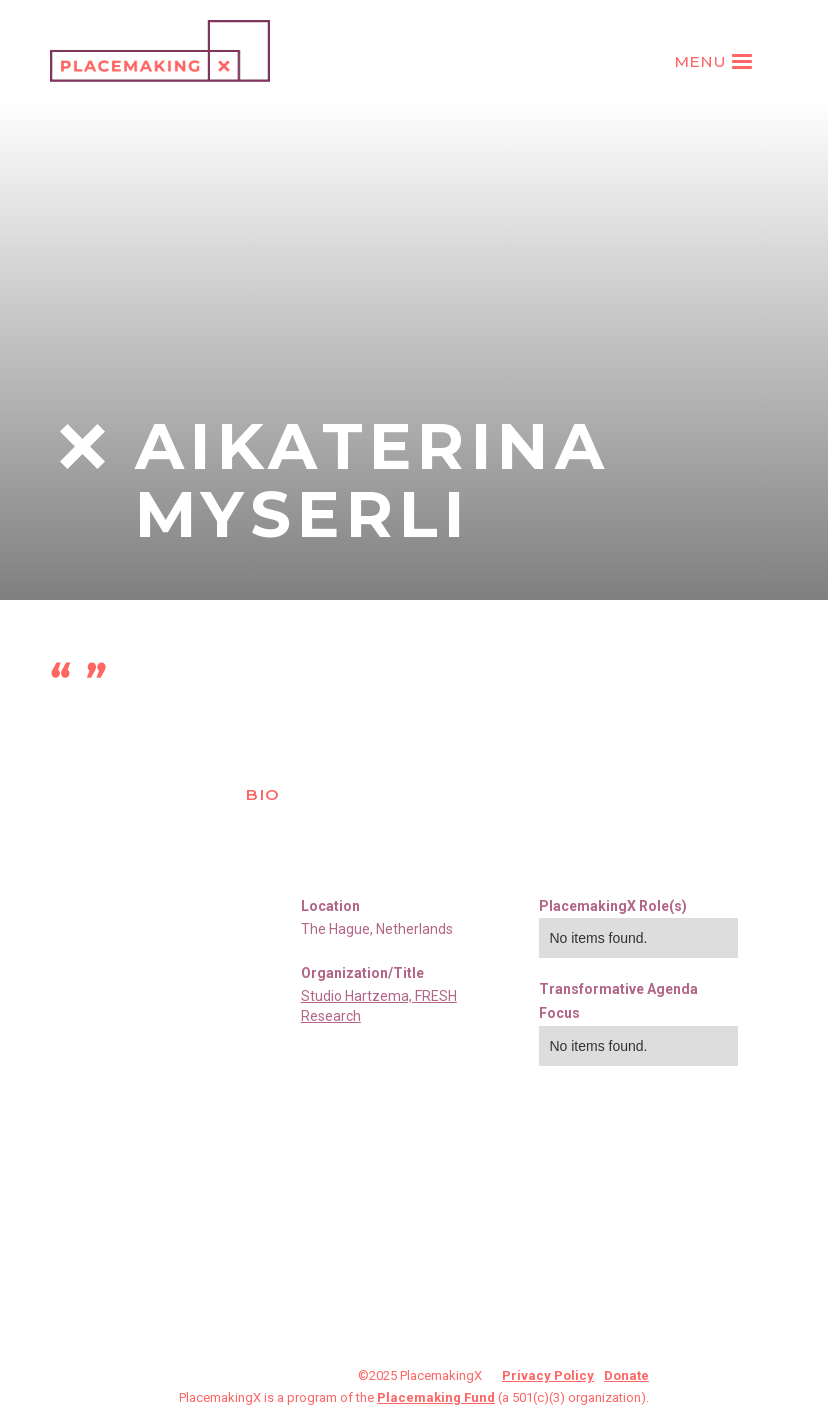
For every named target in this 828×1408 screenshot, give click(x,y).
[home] (160, 51)
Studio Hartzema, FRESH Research (379, 1006)
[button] (716, 62)
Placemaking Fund (436, 1397)
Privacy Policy (548, 1375)
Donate (626, 1375)
